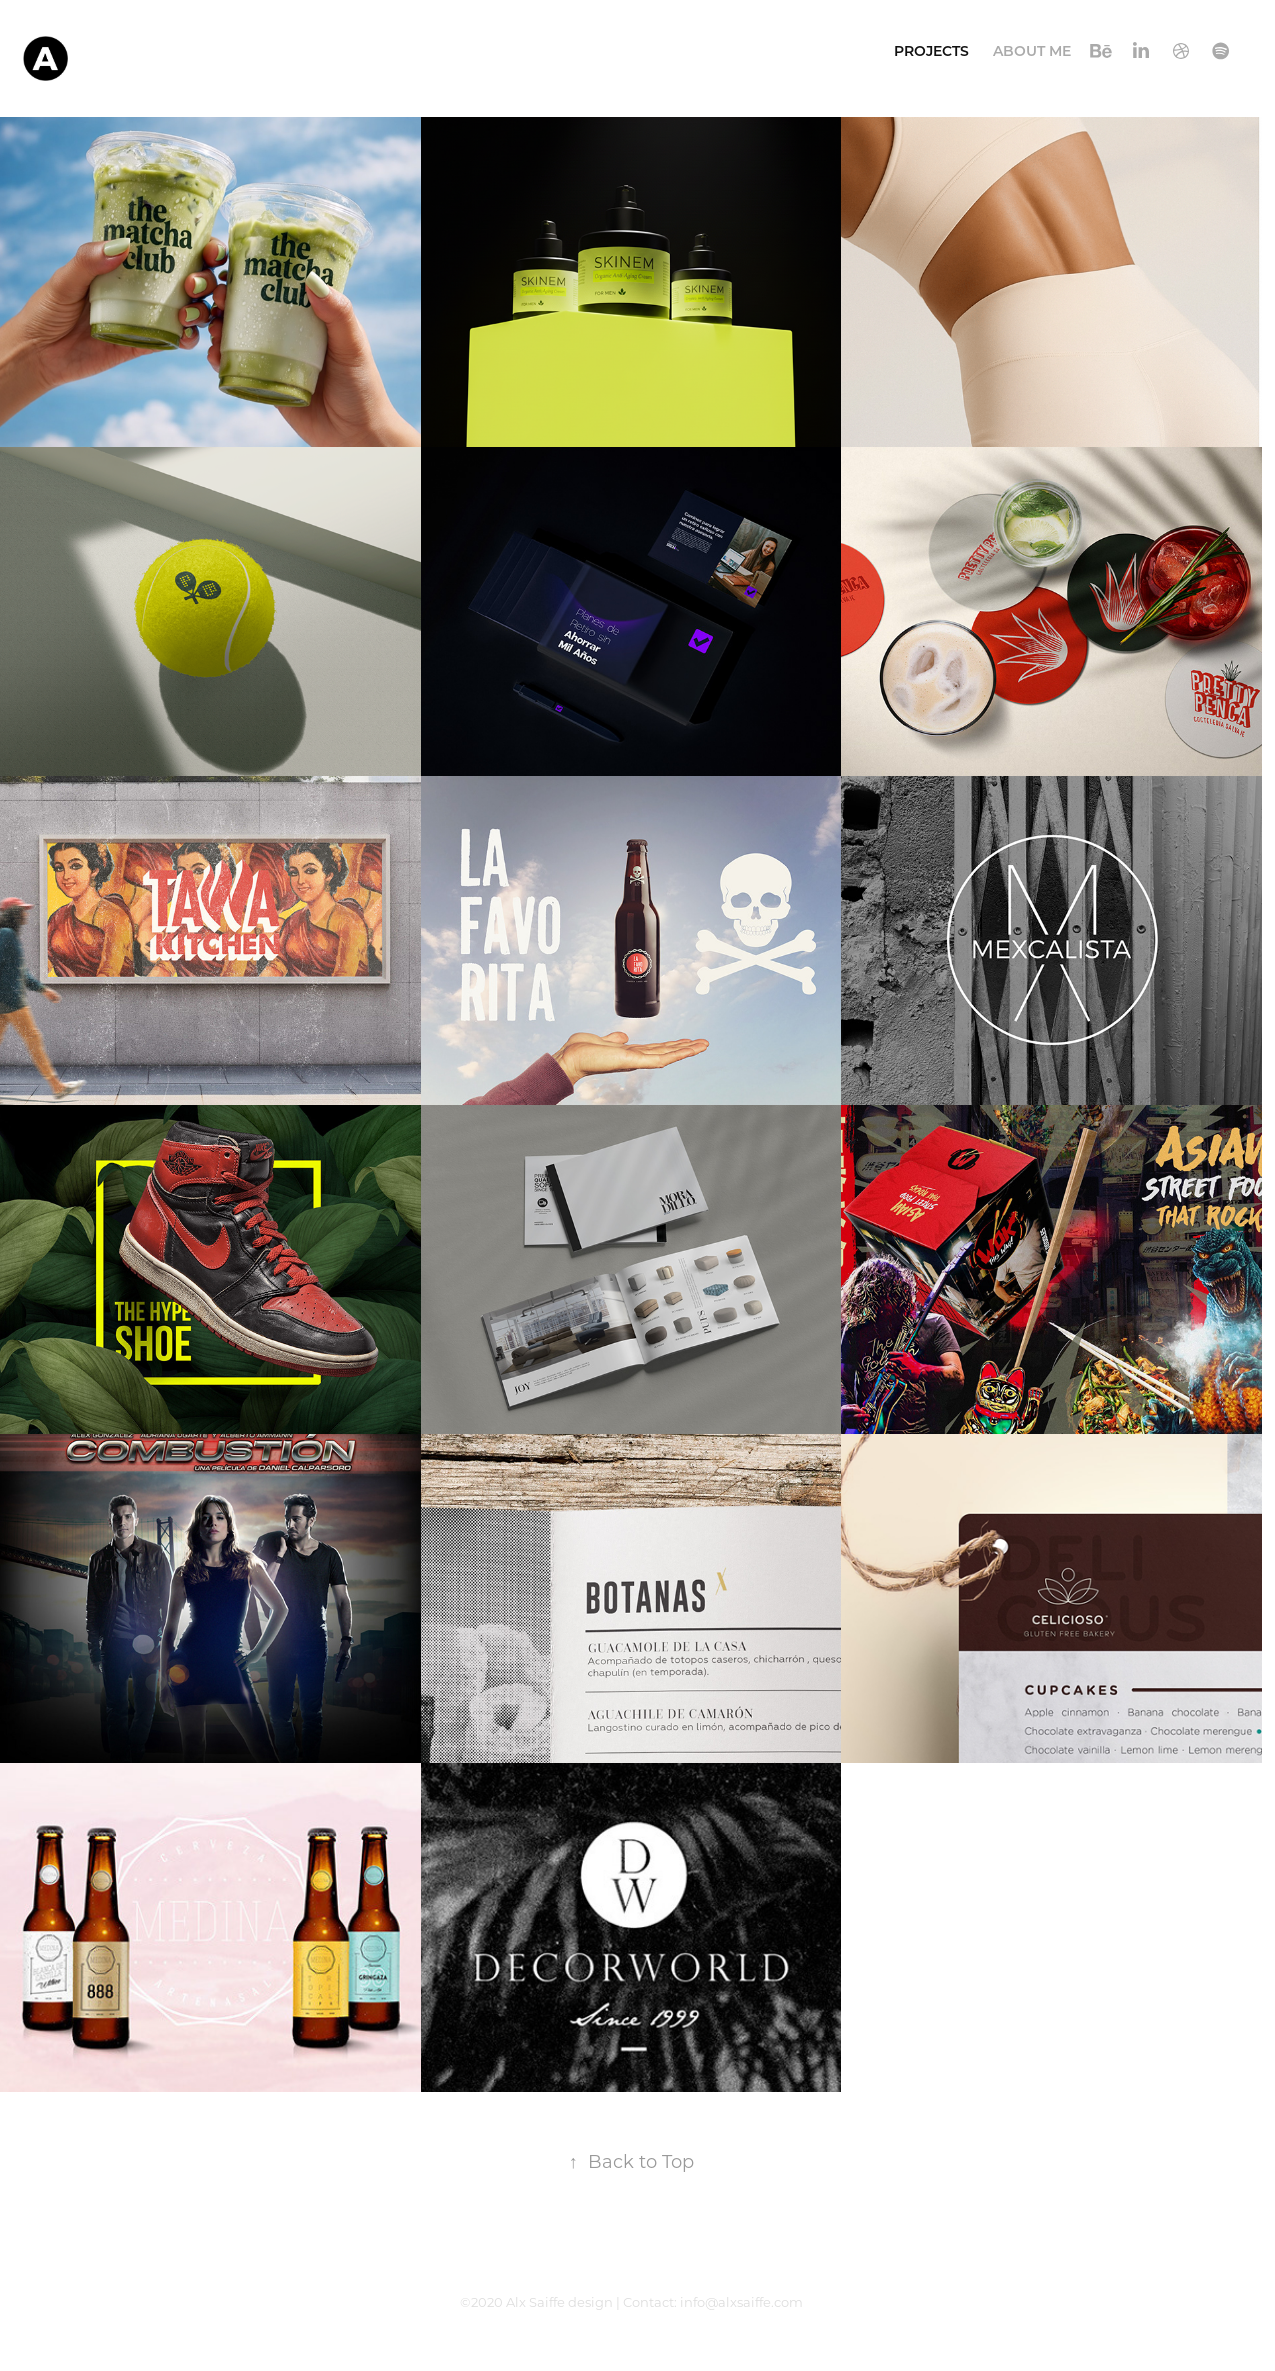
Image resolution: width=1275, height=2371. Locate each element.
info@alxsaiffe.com (741, 2301)
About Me (1032, 50)
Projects (931, 50)
